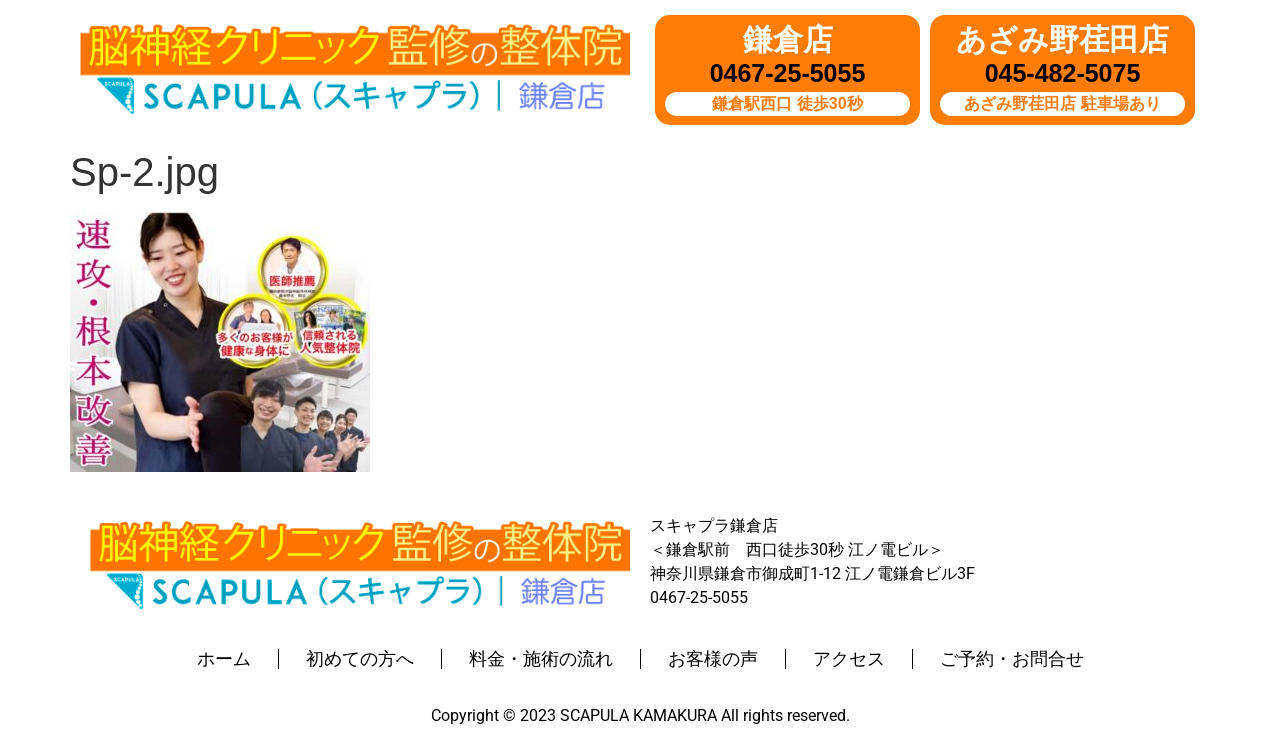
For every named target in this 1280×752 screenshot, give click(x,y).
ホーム (224, 659)
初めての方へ (360, 659)
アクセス (849, 659)
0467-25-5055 (788, 73)
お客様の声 (713, 659)
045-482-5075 (1063, 73)
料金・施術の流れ (541, 659)
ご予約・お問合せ (1012, 659)
